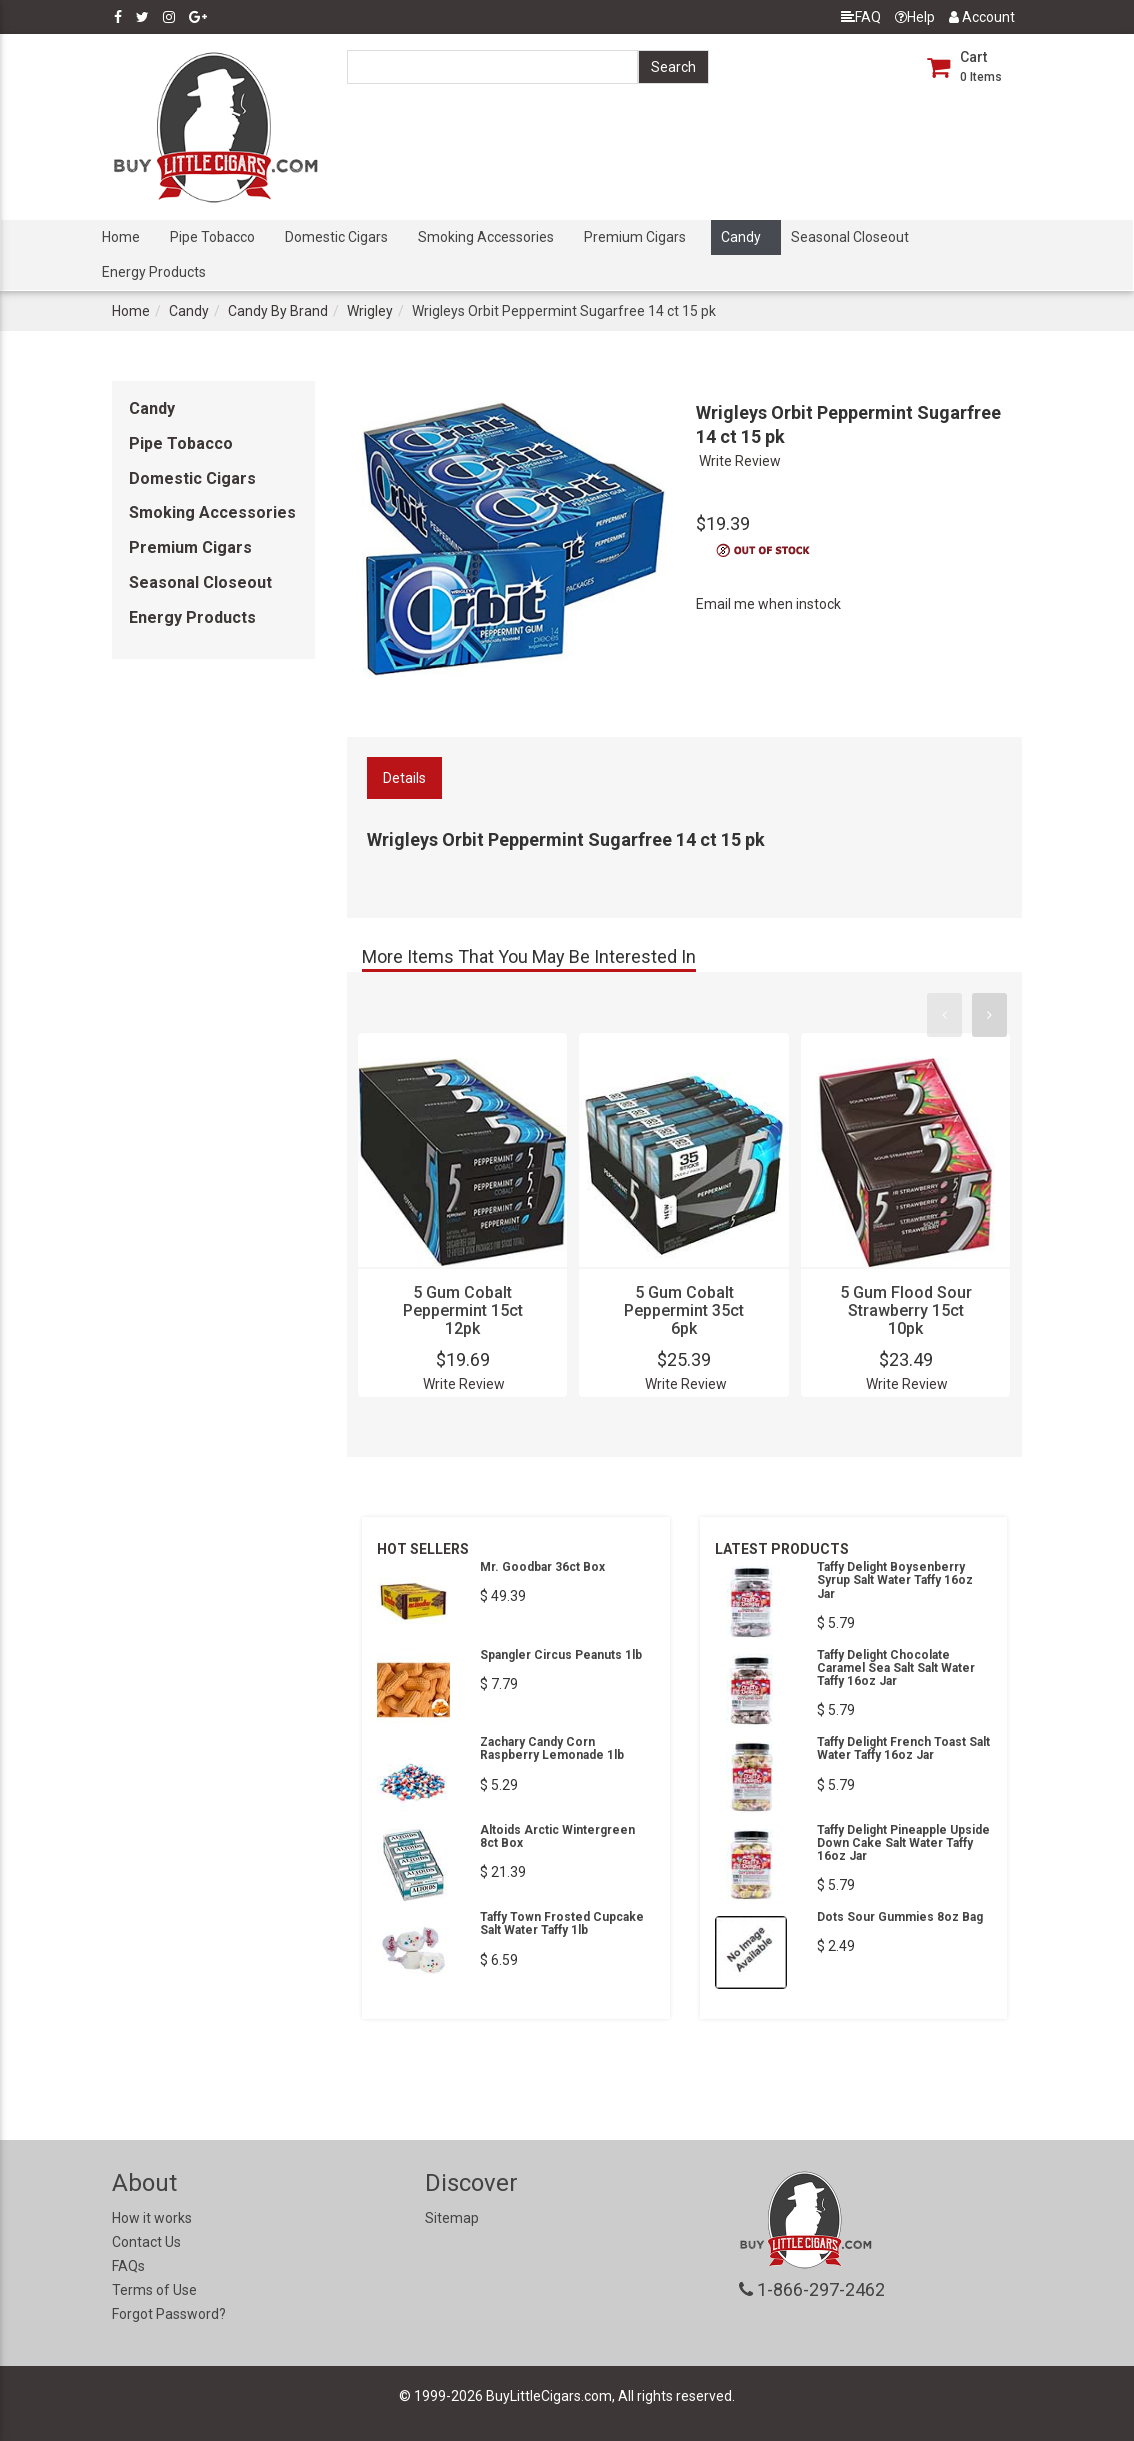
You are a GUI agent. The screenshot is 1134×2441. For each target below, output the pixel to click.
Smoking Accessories (486, 237)
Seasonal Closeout (850, 237)
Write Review (740, 461)
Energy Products (154, 272)
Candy (741, 237)
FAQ (861, 17)
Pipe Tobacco (212, 237)
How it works (152, 2218)
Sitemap (452, 2218)
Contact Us (146, 2242)
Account (982, 17)
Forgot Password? (169, 2314)
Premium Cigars (635, 237)
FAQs (128, 2266)
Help (915, 17)
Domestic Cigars (336, 237)
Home (121, 237)
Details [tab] (404, 778)
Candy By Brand (278, 311)
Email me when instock (768, 604)
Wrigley (370, 311)
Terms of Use (154, 2290)
